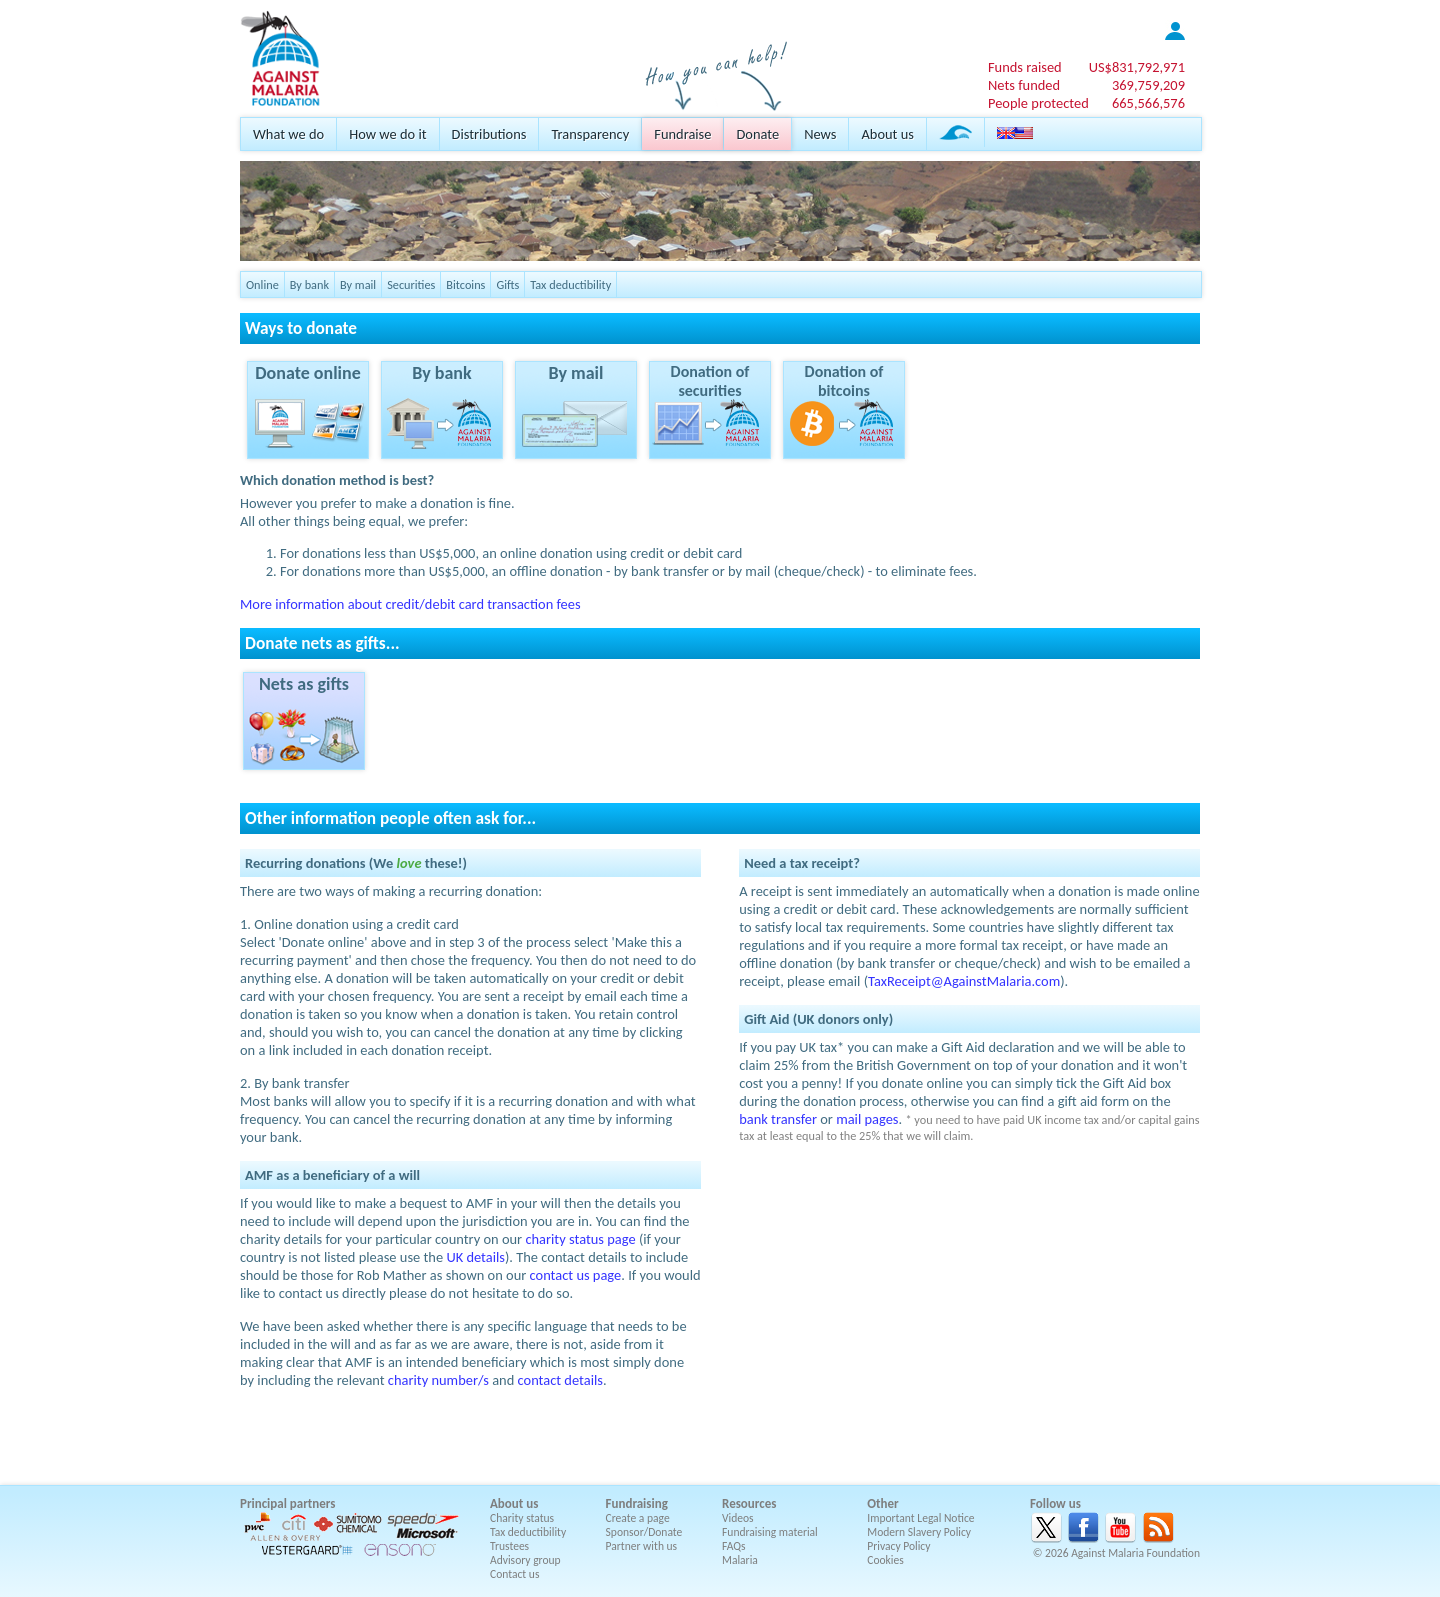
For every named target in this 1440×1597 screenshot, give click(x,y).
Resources (749, 1503)
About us (887, 134)
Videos (738, 1518)
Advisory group (525, 1560)
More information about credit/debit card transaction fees (410, 604)
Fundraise (682, 134)
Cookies (885, 1560)
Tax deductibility (570, 284)
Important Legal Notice (920, 1518)
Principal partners (287, 1503)
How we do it (387, 134)
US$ (1137, 67)
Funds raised (1025, 67)
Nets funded (1024, 85)
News (820, 134)
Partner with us (642, 1546)
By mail (358, 284)
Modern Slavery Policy (919, 1532)
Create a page (638, 1518)
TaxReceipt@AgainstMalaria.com (964, 981)
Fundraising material (770, 1532)
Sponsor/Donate (644, 1532)
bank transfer (778, 1119)
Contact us (514, 1574)
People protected (1038, 103)
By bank (309, 284)
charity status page (580, 1239)
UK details (475, 1257)
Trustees (509, 1546)
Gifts (507, 284)
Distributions (489, 134)
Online (262, 284)
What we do (288, 134)
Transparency (590, 134)
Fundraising (637, 1503)
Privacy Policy (898, 1546)
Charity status (522, 1518)
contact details (560, 1380)
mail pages (867, 1119)
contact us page (576, 1275)
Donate (757, 134)
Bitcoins (465, 284)
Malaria (740, 1560)
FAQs (734, 1546)
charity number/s (438, 1380)
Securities (411, 284)
